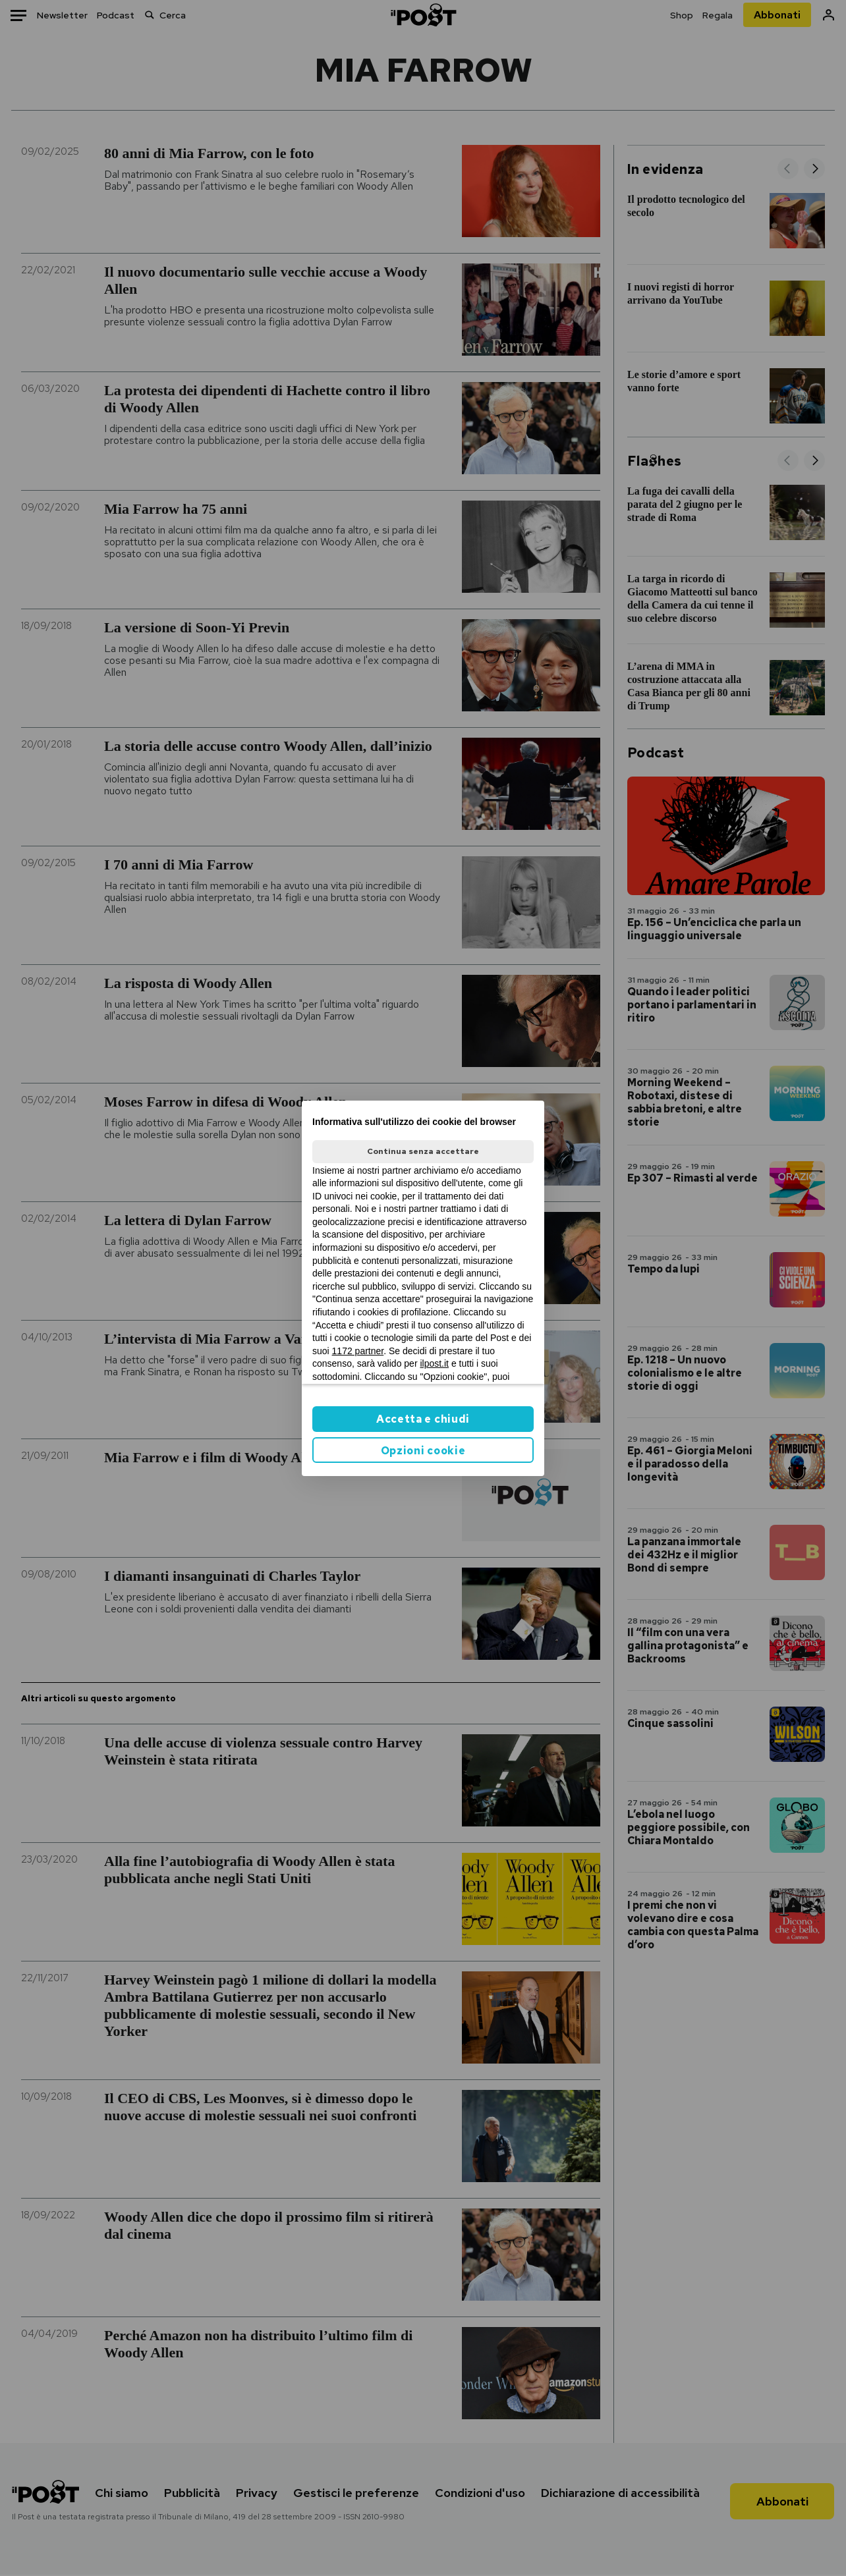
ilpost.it (434, 1363)
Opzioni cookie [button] (423, 1451)
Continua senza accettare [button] (423, 1151)
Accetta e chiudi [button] (423, 1419)
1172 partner (358, 1351)
